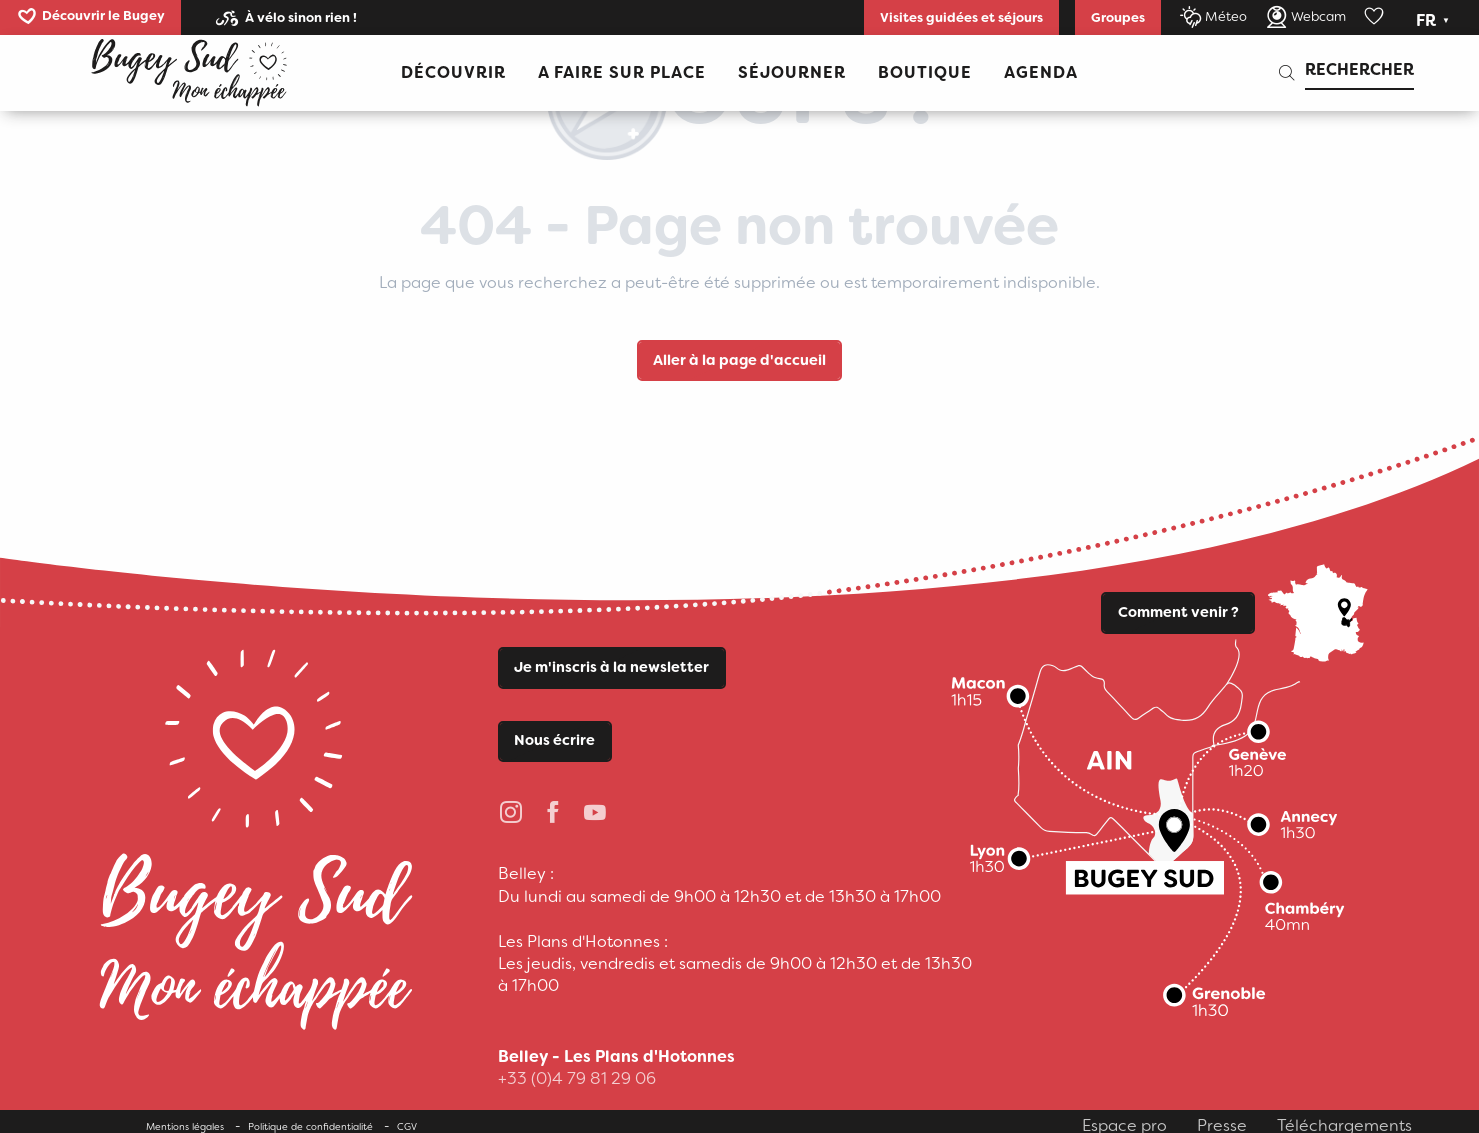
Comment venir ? (1178, 612)
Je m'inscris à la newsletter (611, 667)
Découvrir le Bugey (103, 15)
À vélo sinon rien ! (301, 17)
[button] (1434, 21)
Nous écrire (554, 740)
